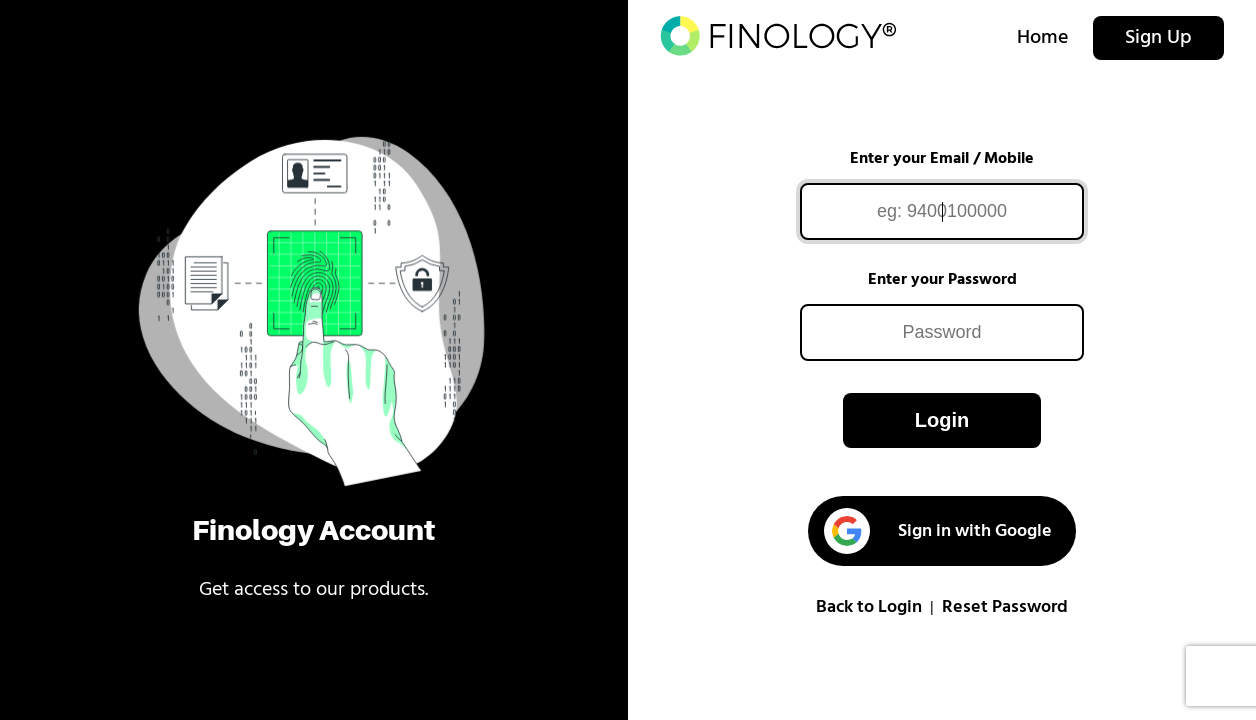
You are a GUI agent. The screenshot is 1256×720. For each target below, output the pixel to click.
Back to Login (869, 607)
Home (1043, 38)
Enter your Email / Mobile (942, 159)
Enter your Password (942, 280)
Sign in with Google (937, 531)
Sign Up (1158, 38)
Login (942, 420)
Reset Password (1005, 607)
